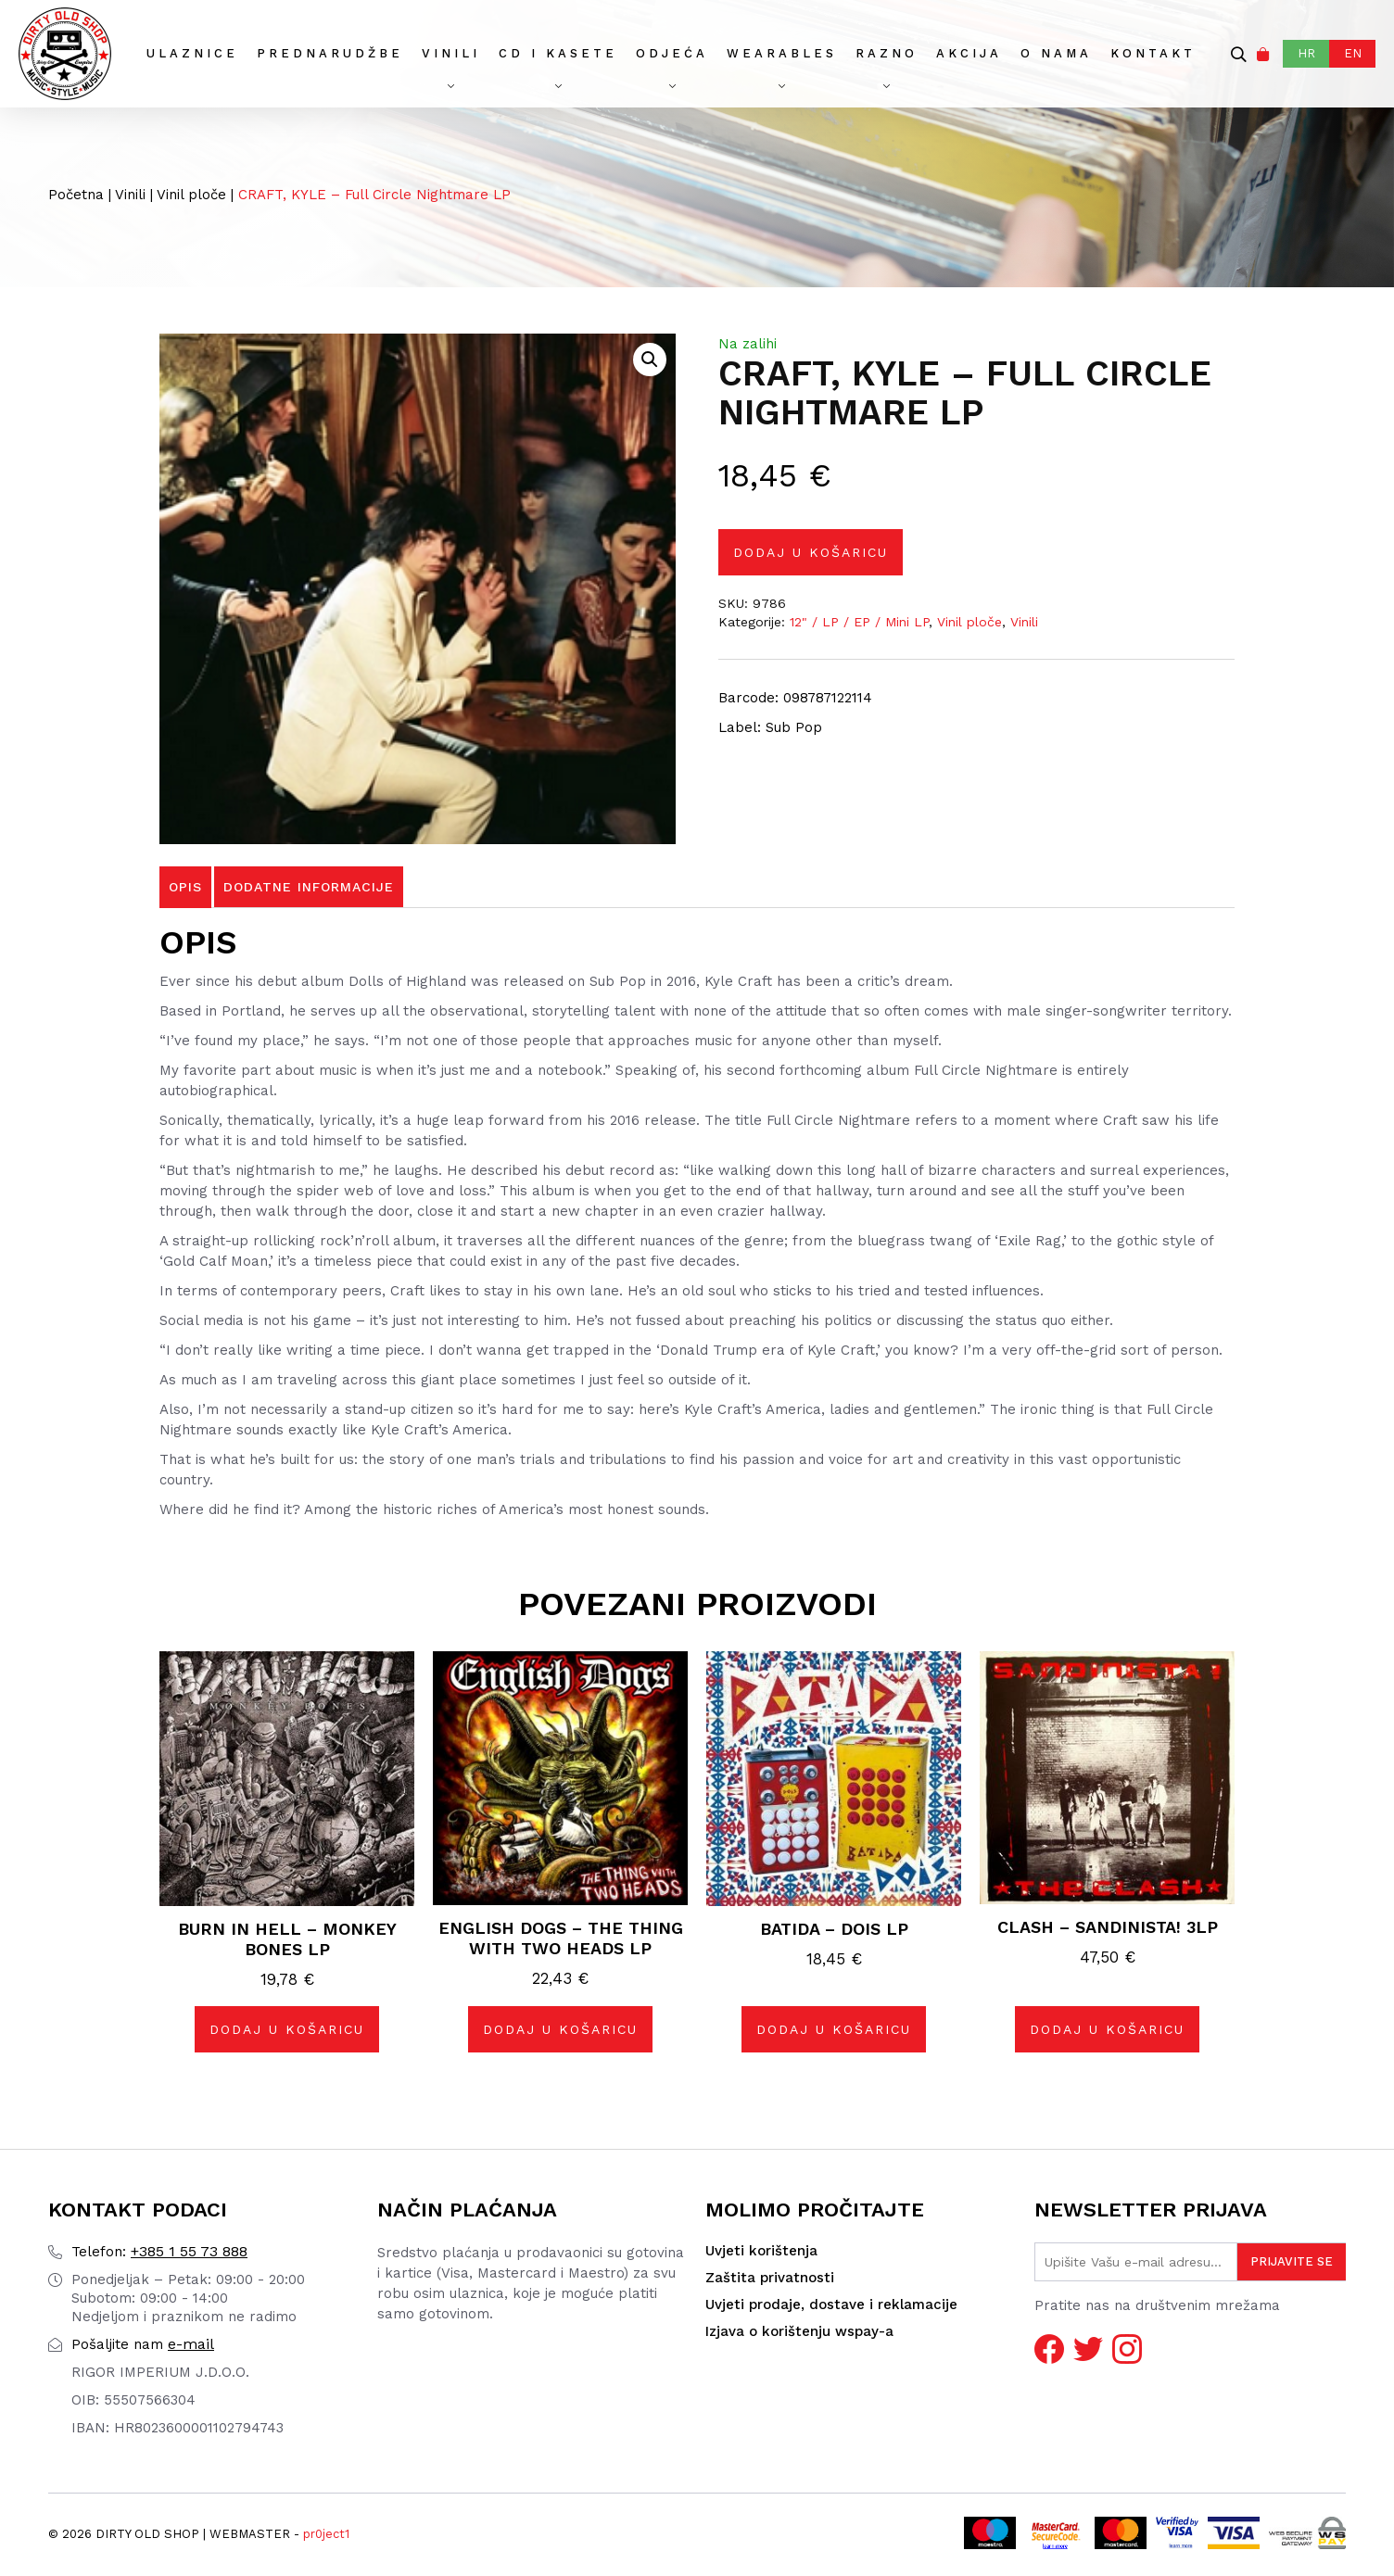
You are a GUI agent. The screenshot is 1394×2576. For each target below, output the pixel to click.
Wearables (782, 53)
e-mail (142, 2344)
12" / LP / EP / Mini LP (859, 621)
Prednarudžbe (330, 53)
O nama (1056, 53)
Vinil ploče (191, 194)
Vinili (451, 53)
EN (1353, 53)
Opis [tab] (185, 886)
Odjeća (672, 53)
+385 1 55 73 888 (159, 2251)
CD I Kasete (558, 53)
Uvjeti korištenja (761, 2250)
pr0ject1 (326, 2534)
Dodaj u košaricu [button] (286, 2029)
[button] (649, 359)
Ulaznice (192, 53)
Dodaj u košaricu (810, 552)
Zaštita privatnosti (769, 2277)
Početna (76, 194)
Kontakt (1153, 53)
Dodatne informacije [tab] (308, 886)
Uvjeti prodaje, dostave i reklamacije (831, 2304)
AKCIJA (969, 53)
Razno (886, 53)
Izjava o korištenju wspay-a (799, 2331)
